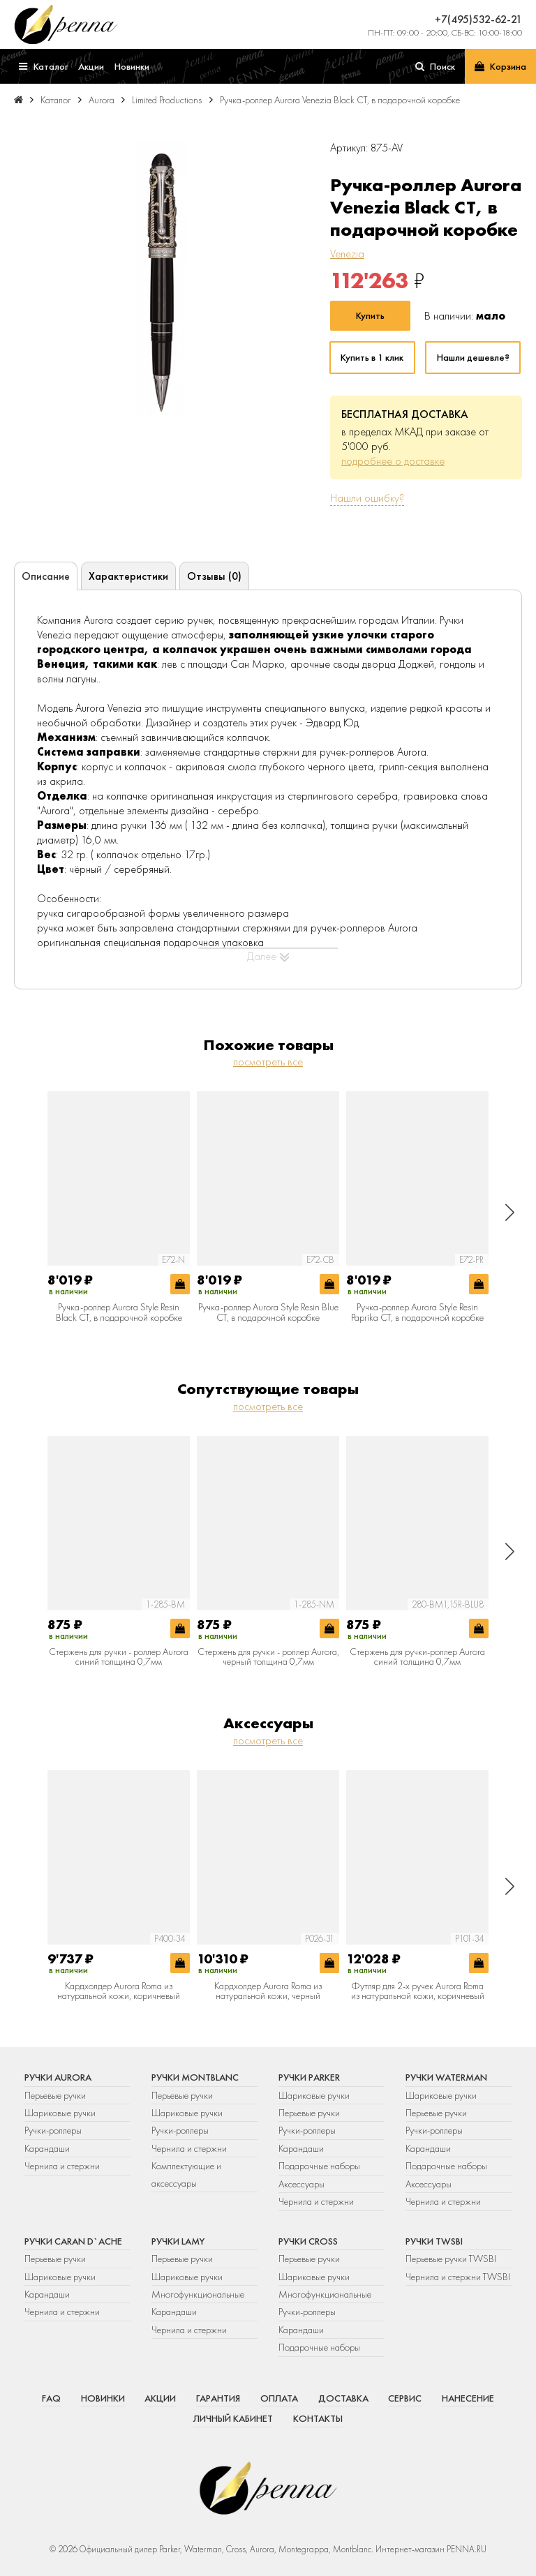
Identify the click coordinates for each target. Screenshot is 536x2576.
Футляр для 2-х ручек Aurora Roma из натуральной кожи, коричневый (417, 1991)
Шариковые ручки (60, 2112)
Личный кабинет (233, 2418)
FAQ (51, 2398)
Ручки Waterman (446, 2077)
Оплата (279, 2398)
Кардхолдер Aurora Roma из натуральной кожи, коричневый (118, 1991)
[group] (161, 278)
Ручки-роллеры (53, 2130)
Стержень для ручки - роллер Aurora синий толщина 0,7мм (118, 1657)
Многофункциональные (198, 2294)
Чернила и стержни (62, 2165)
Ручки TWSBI (434, 2241)
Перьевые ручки (55, 2095)
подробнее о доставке (393, 461)
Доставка (343, 2398)
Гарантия (218, 2398)
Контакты (318, 2418)
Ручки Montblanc (195, 2077)
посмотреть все (268, 1061)
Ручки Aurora (57, 2077)
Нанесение (468, 2398)
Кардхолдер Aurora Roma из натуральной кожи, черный (268, 1991)
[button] (510, 1212)
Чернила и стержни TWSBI (457, 2276)
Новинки (103, 2398)
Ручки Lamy (177, 2241)
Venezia (347, 253)
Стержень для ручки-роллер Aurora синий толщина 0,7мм (417, 1657)
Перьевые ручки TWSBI (450, 2258)
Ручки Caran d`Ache (73, 2241)
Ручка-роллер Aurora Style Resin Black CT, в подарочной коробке (119, 1312)
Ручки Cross (308, 2241)
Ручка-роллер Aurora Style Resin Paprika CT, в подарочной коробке (417, 1312)
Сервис (405, 2398)
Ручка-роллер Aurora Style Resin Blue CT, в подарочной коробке (268, 1312)
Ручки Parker (309, 2077)
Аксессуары (301, 2184)
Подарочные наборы (319, 2165)
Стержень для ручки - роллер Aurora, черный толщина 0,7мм (268, 1657)
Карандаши (47, 2148)
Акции (160, 2398)
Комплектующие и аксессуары (186, 2174)
